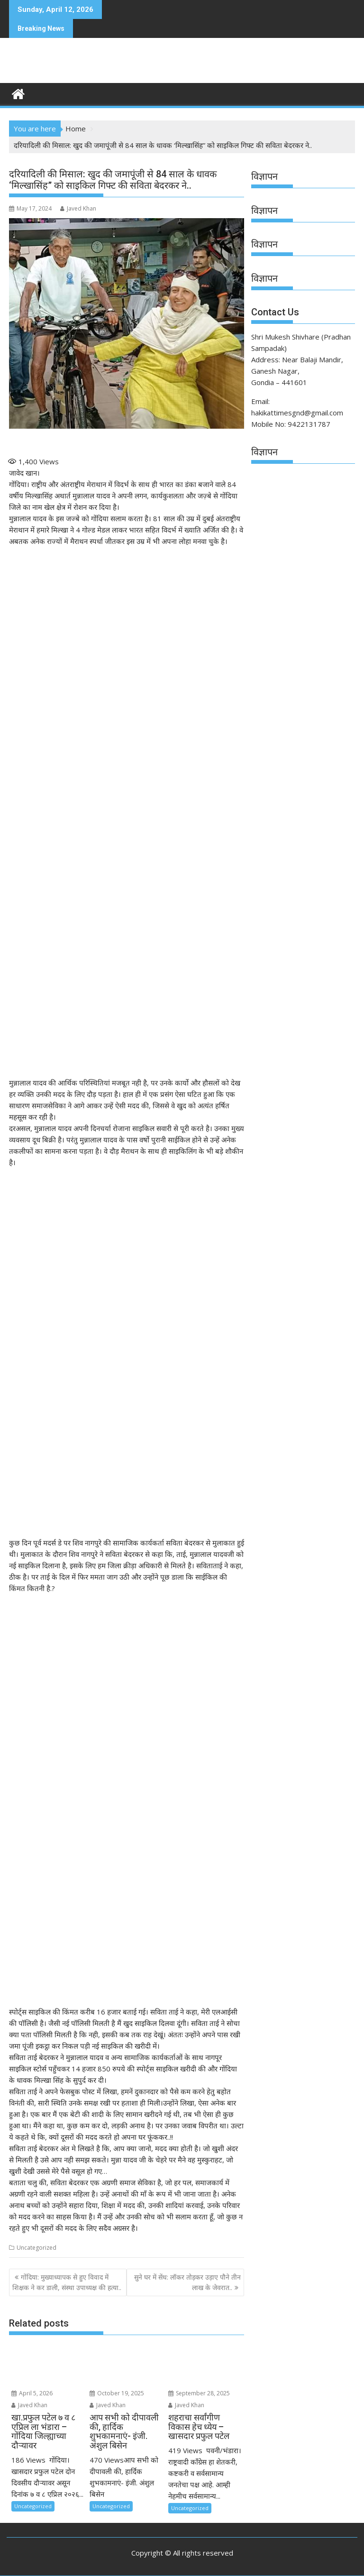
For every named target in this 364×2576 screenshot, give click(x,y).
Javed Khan (78, 208)
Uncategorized (36, 2248)
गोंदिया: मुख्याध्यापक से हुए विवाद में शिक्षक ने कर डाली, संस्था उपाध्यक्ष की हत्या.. (66, 2282)
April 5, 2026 (32, 2393)
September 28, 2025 (199, 2393)
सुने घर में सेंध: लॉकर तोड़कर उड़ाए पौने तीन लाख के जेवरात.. (187, 2282)
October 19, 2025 (117, 2393)
